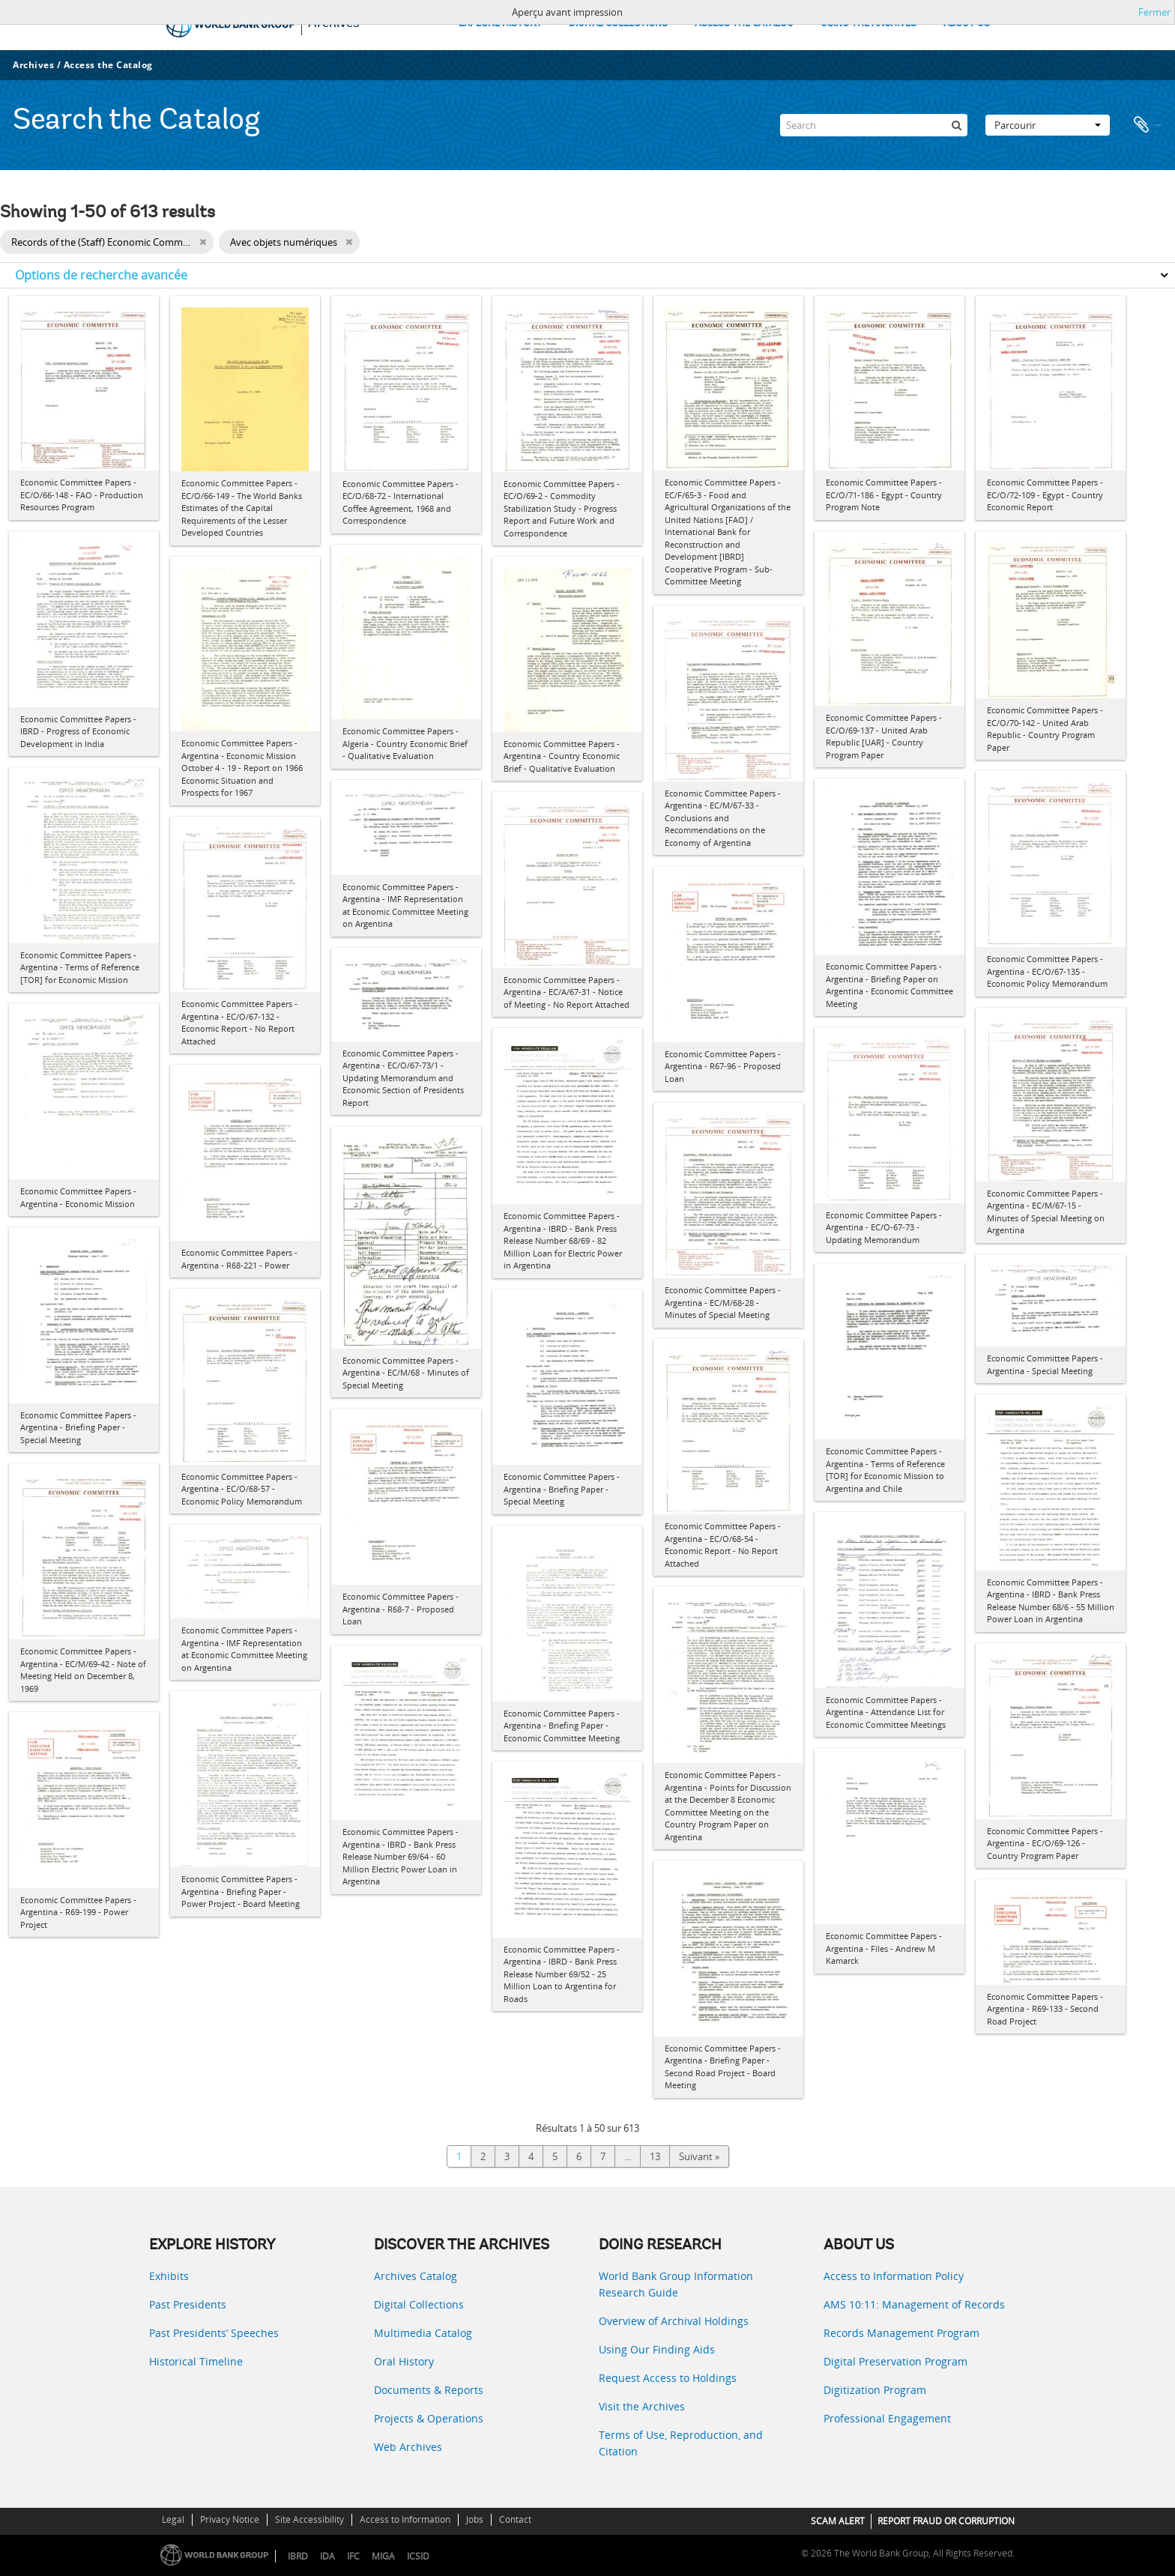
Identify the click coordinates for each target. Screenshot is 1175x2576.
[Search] (873, 125)
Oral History (404, 2361)
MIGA (383, 2556)
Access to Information (405, 2519)
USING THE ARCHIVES (868, 23)
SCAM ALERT (838, 2521)
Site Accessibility (309, 2519)
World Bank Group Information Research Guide (676, 2284)
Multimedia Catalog (423, 2333)
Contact (515, 2519)
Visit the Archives (642, 2406)
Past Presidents (187, 2304)
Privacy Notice (229, 2519)
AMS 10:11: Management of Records (914, 2304)
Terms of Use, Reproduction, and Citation (681, 2443)
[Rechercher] (956, 125)
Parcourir (1047, 125)
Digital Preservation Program (895, 2361)
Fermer (1154, 12)
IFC (353, 2556)
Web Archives (408, 2447)
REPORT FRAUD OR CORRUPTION (946, 2521)
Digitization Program (875, 2390)
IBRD (298, 2556)
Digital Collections (419, 2304)
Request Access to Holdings (668, 2378)
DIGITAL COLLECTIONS (618, 23)
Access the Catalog (108, 64)
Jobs (474, 2519)
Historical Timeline (196, 2361)
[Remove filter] (202, 242)
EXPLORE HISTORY (500, 23)
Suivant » (699, 2156)
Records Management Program (901, 2333)
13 (655, 2156)
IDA (327, 2556)
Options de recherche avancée (101, 275)
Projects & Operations (428, 2418)
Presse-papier (1146, 125)
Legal (173, 2519)
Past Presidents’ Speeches (214, 2333)
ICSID (418, 2556)
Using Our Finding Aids (657, 2349)
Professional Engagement (887, 2418)
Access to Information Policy (894, 2276)
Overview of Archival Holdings (674, 2321)
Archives (33, 64)
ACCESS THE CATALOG (744, 23)
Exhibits (169, 2276)
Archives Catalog (415, 2276)
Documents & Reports (428, 2390)
